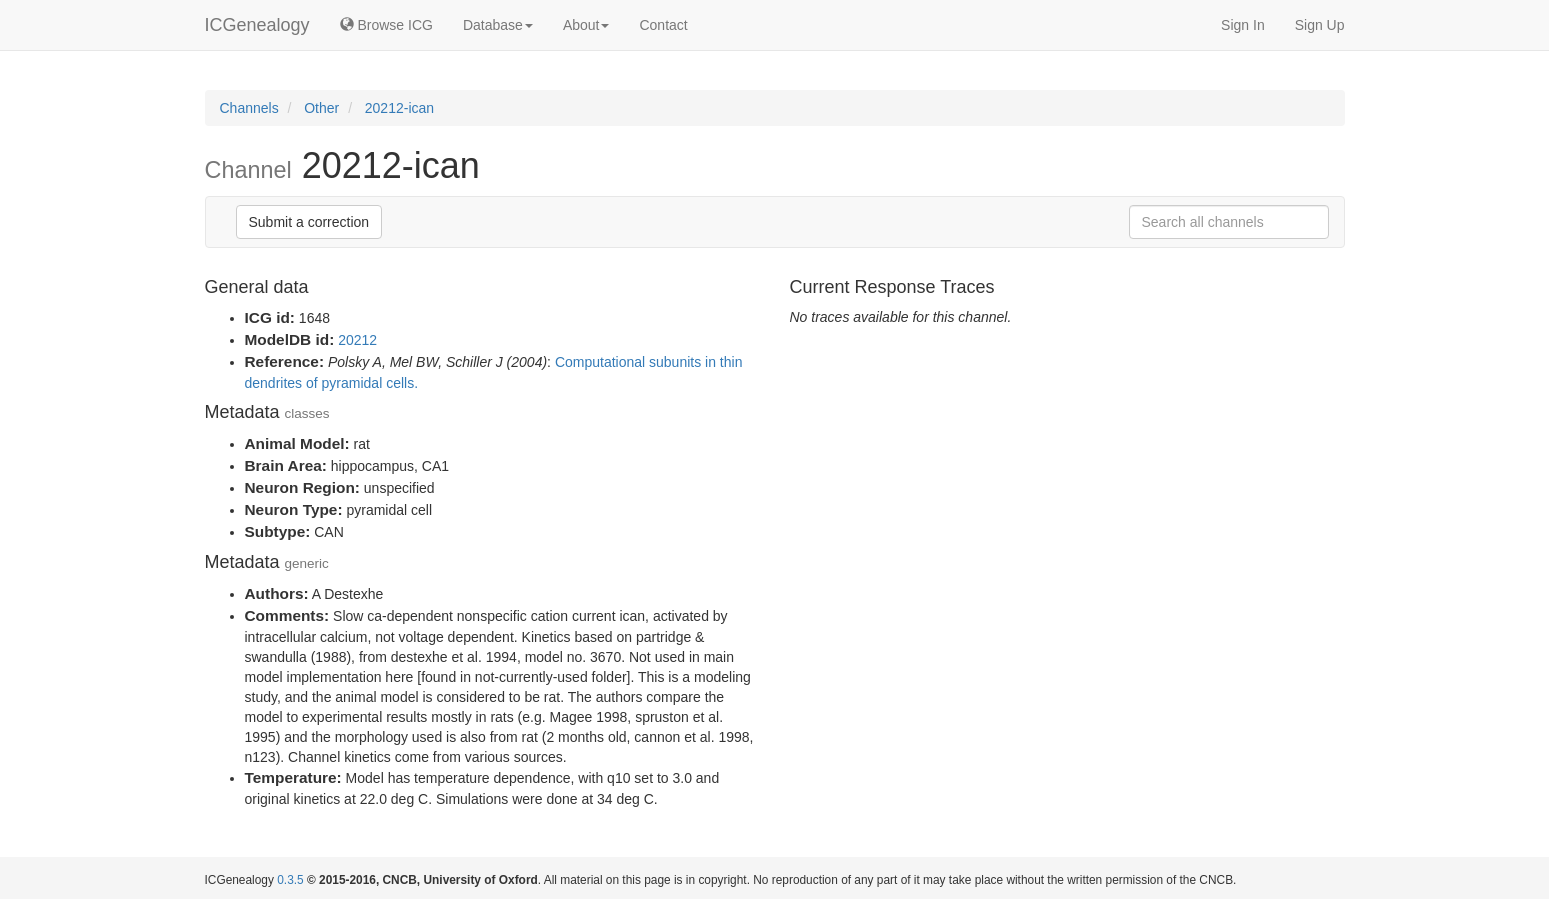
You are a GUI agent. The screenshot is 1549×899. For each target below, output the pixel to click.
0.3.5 (290, 880)
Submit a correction (309, 222)
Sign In (1243, 25)
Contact (663, 25)
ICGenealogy (257, 25)
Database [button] (498, 25)
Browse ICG (386, 25)
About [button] (586, 25)
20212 (357, 340)
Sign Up (1320, 25)
